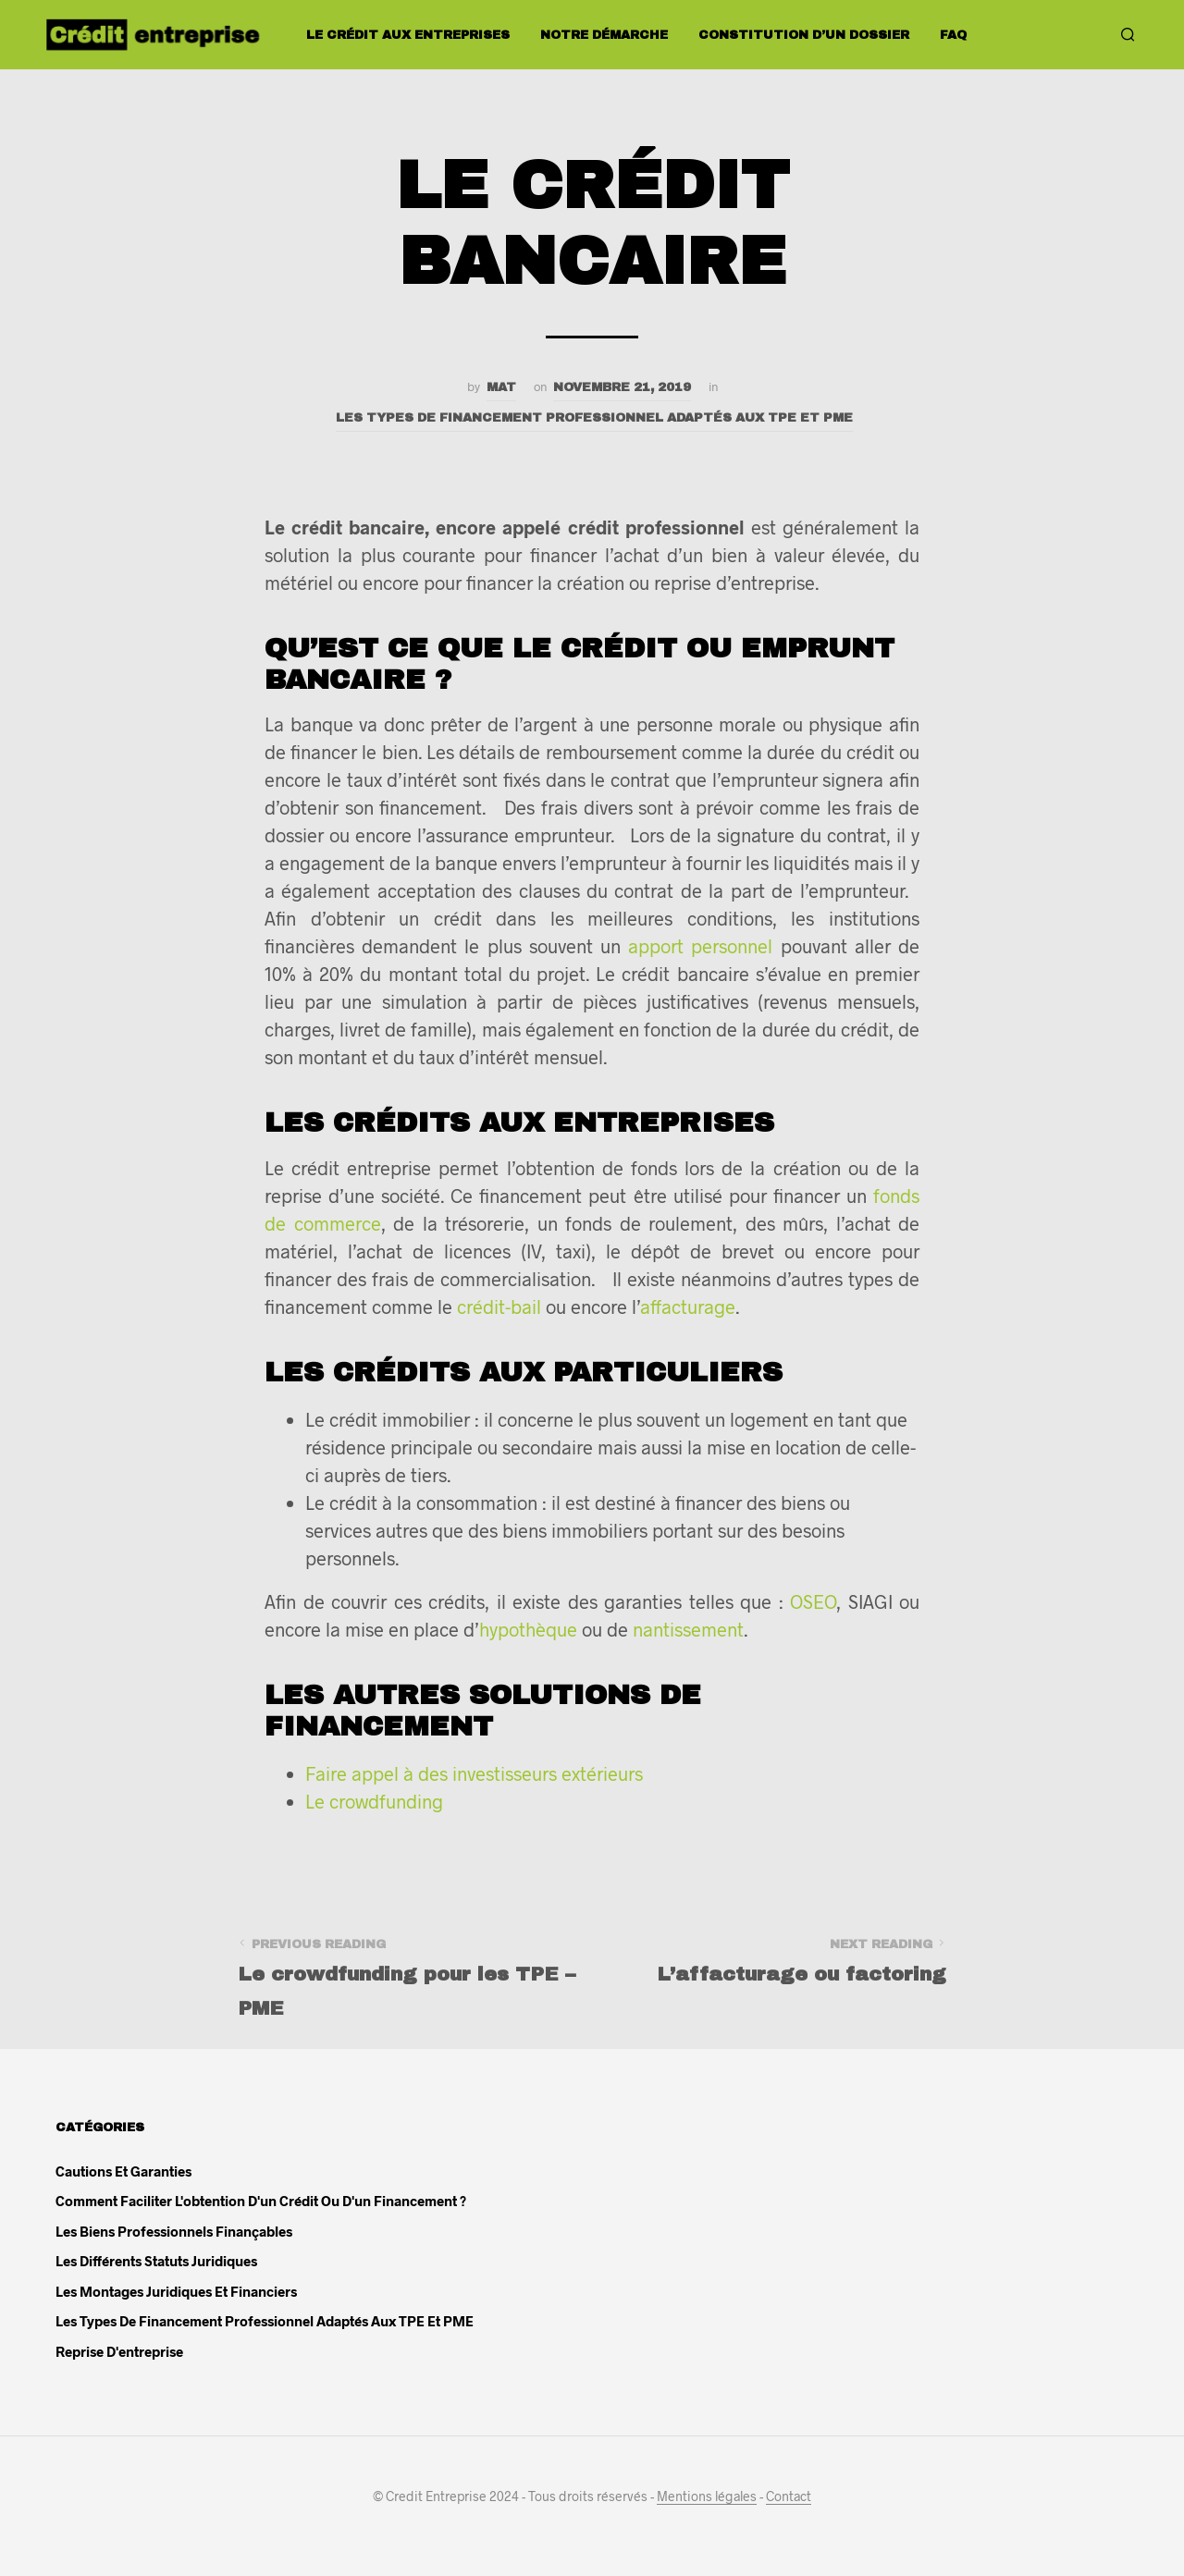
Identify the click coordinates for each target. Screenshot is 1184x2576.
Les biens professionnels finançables (174, 2231)
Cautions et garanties (123, 2171)
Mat (501, 387)
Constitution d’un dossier (803, 35)
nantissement (688, 1629)
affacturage (687, 1306)
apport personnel (700, 946)
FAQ (953, 35)
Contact (788, 2496)
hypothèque (528, 1629)
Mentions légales (707, 2496)
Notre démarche (604, 35)
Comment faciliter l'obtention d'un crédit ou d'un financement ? (261, 2200)
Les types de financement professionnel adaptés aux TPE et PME (594, 417)
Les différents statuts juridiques (156, 2260)
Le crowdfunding (374, 1801)
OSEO (813, 1601)
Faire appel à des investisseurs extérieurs (474, 1773)
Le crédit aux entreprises (408, 35)
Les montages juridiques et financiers (176, 2291)
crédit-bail (499, 1306)
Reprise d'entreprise (119, 2351)
